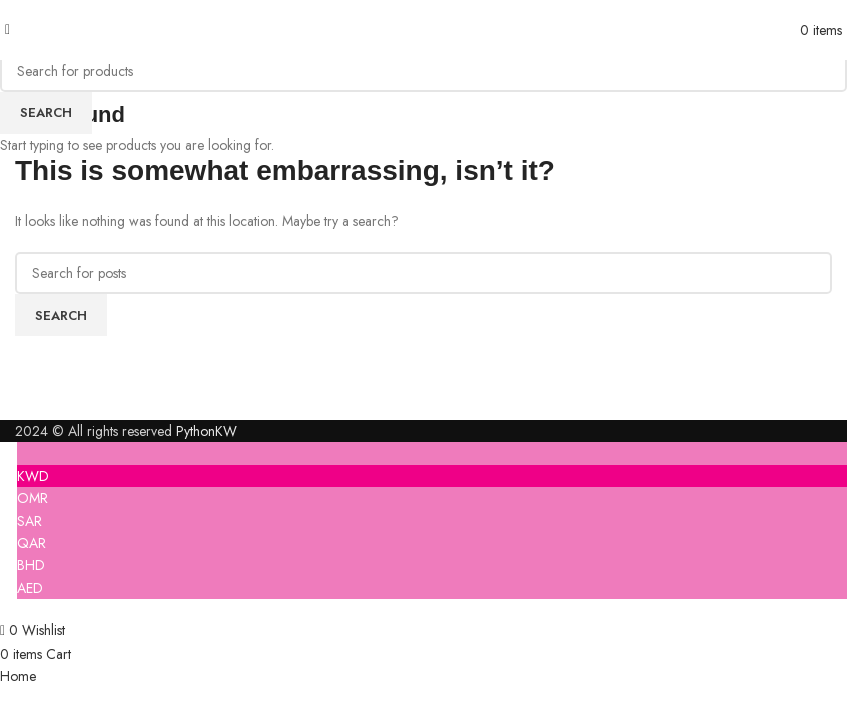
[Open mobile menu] (7, 29)
